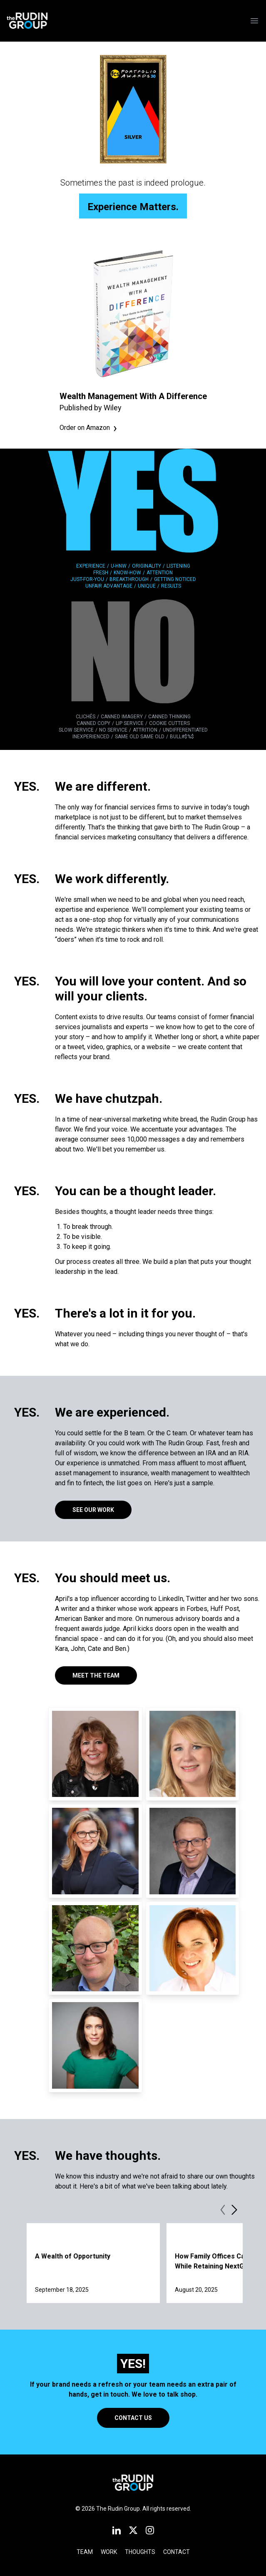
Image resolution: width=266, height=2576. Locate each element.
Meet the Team (95, 1675)
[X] (133, 2530)
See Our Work (93, 1509)
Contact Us (133, 2418)
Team (85, 2552)
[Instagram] (150, 2530)
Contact (176, 2552)
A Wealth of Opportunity (72, 2256)
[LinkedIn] (116, 2530)
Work (109, 2552)
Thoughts (140, 2552)
